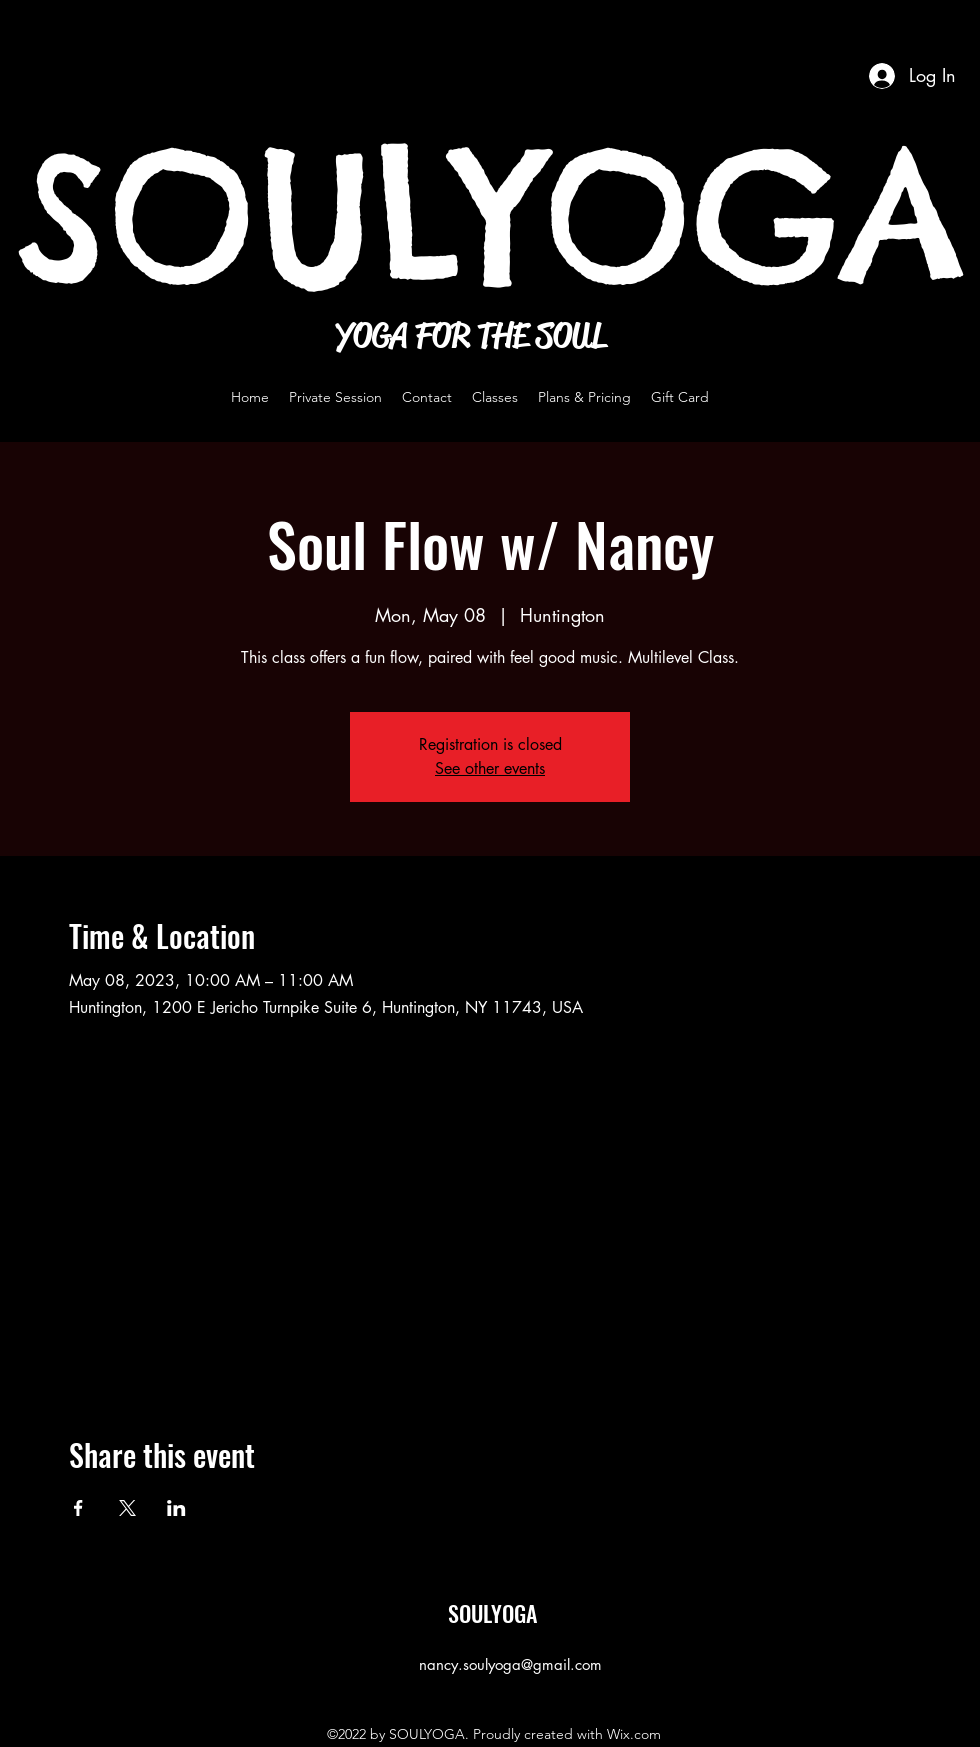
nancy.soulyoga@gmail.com (510, 1664)
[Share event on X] (127, 1508)
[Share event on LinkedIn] (176, 1508)
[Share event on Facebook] (78, 1508)
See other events (490, 768)
